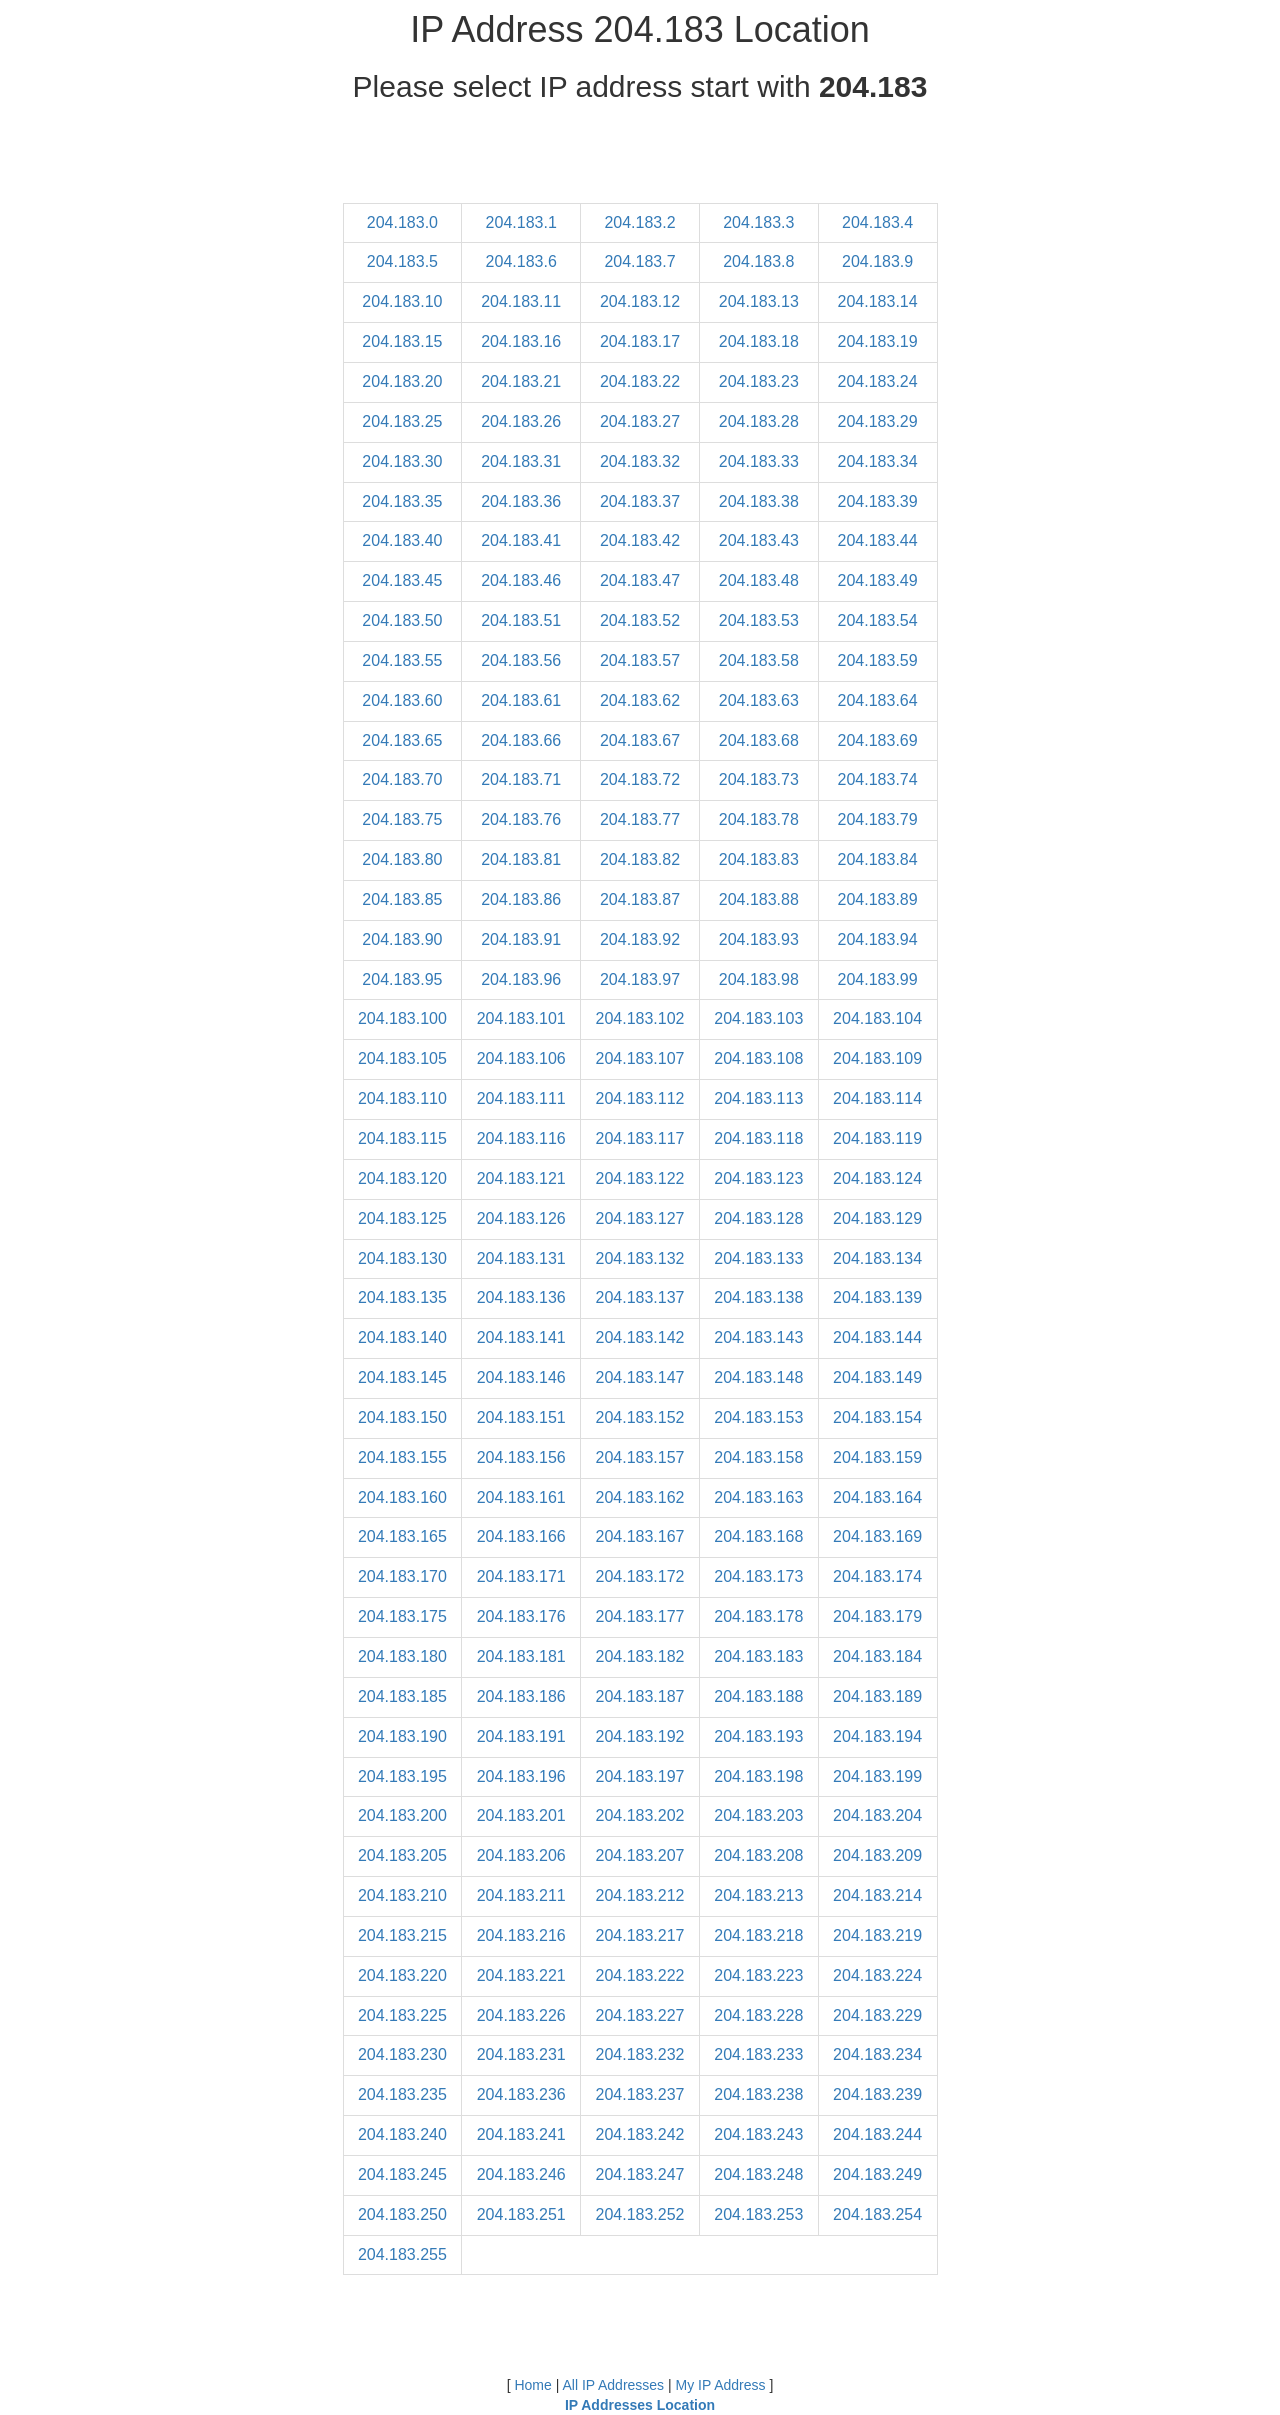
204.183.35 (402, 501)
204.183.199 (877, 1776)
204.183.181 (521, 1656)
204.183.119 (877, 1138)
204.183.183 (758, 1656)
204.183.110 (402, 1098)
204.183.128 (758, 1218)
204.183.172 (640, 1576)
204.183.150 (402, 1417)
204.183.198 (758, 1776)
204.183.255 (402, 2254)
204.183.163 (758, 1497)
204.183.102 (640, 1018)
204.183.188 (758, 1696)
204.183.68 (759, 740)
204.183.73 (759, 779)
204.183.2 (639, 222)
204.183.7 (639, 261)
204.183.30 (402, 461)
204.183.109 (877, 1058)
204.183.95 (402, 979)
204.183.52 (640, 620)
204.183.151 (521, 1417)
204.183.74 (878, 779)
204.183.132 (640, 1258)
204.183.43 (759, 540)
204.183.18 (759, 341)
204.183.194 (877, 1736)
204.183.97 (640, 979)
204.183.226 (521, 2015)
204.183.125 (402, 1218)
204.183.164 (877, 1497)
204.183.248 (758, 2174)
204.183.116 (521, 1138)
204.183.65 (402, 740)
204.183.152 (640, 1417)
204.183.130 (402, 1258)
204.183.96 (521, 979)
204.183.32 (640, 461)
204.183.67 (640, 740)
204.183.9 (877, 261)
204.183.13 (759, 301)
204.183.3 (758, 222)
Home (532, 2385)
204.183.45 (402, 580)
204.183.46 (521, 580)
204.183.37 (640, 501)
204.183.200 (402, 1815)
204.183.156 (521, 1457)
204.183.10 (402, 301)
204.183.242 (640, 2134)
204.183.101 (521, 1018)
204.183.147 (640, 1377)
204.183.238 (758, 2094)
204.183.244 (877, 2134)
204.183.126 (521, 1218)
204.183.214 (877, 1895)
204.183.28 (759, 421)
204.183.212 (640, 1895)
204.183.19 (878, 341)
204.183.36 (521, 501)
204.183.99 (878, 979)
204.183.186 (521, 1696)
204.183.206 (521, 1855)
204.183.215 (402, 1935)
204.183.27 (640, 421)
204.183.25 (402, 421)
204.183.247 (640, 2174)
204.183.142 (640, 1337)
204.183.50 (402, 620)
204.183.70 (402, 779)
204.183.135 (402, 1297)
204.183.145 (402, 1377)
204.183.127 (640, 1218)
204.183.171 (521, 1576)
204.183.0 (402, 222)
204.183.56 (521, 660)
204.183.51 (521, 620)
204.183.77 (640, 819)
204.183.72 (640, 779)
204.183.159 (877, 1457)
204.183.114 (877, 1098)
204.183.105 (402, 1058)
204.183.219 (877, 1935)
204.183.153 (758, 1417)
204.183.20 (402, 381)
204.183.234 (877, 2054)
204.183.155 (402, 1457)
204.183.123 (758, 1178)
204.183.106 (521, 1058)
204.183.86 (521, 899)
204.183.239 (877, 2094)
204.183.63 (759, 700)
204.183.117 (640, 1138)
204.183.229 (877, 2015)
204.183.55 (402, 660)
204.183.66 (521, 740)
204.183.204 (877, 1815)
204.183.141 (521, 1337)
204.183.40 (402, 540)
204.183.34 (878, 461)
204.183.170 (402, 1576)
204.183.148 (758, 1377)
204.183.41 (521, 540)
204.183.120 (402, 1178)
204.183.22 (640, 381)
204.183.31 (521, 461)
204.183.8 (758, 261)
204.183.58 (759, 660)
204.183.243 (758, 2134)
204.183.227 (640, 2015)
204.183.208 (758, 1855)
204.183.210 (402, 1895)
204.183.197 (640, 1776)
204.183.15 (402, 341)
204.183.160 (402, 1497)
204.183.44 (878, 540)
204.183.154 (877, 1417)
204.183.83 (759, 859)
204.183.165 (402, 1536)
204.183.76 (521, 819)
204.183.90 (402, 939)
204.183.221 (521, 1975)
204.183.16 (521, 341)
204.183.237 (640, 2094)
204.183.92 (640, 939)
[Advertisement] (640, 158)
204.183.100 (402, 1018)
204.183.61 (521, 700)
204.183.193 (758, 1736)
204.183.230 (402, 2054)
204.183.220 (402, 1975)
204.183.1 (521, 222)
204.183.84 (878, 859)
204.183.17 (640, 341)
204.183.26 (521, 421)
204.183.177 (640, 1616)
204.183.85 (402, 899)
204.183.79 (878, 819)
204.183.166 (521, 1536)
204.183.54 (878, 620)
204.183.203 (758, 1815)
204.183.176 (521, 1616)
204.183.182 (640, 1656)
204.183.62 (640, 700)
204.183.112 (640, 1098)
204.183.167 (640, 1536)
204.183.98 (759, 979)
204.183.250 (402, 2214)
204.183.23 (759, 381)
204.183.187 (640, 1696)
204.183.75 (402, 819)
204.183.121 (521, 1178)
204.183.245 (402, 2174)
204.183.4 (877, 222)
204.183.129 (877, 1218)
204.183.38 (759, 501)
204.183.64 (878, 700)
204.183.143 (758, 1337)
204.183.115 (402, 1138)
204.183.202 (640, 1815)
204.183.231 (521, 2054)
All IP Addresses (613, 2385)
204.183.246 (521, 2174)
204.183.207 (640, 1855)
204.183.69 (878, 740)
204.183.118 (758, 1138)
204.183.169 (877, 1536)
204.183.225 (402, 2015)
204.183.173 (758, 1576)
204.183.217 (640, 1935)
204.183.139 (877, 1297)
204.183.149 (877, 1377)
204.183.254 (877, 2214)
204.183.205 (402, 1855)
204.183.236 (521, 2094)
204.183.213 (758, 1895)
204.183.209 (877, 1855)
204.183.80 (402, 859)
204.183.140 (402, 1337)
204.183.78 (759, 819)
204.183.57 (640, 660)
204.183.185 (402, 1696)
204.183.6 (521, 261)
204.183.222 (640, 1975)
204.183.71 (521, 779)
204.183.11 (521, 301)
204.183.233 (758, 2054)
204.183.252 (640, 2214)
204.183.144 (877, 1337)
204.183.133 (758, 1258)
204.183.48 (759, 580)
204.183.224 (877, 1975)
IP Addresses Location (640, 2405)
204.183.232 (640, 2054)
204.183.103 (758, 1018)
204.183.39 (878, 501)
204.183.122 (640, 1178)
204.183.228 (758, 2015)
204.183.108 (758, 1058)
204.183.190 (402, 1736)
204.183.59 (878, 660)
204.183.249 (877, 2174)
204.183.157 (640, 1457)
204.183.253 (758, 2214)
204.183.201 (521, 1815)
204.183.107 (640, 1058)
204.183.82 (640, 859)
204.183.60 (402, 700)
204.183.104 (877, 1018)
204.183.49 (878, 580)
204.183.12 (640, 301)
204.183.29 (878, 421)
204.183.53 (759, 620)
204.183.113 (758, 1098)
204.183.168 (758, 1536)
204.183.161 (521, 1497)
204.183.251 (521, 2214)
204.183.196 (521, 1776)
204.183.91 (521, 939)
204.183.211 (521, 1895)
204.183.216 (521, 1935)
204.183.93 (759, 939)
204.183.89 (878, 899)
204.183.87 (640, 899)
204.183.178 (758, 1616)
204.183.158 (758, 1457)
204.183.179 (877, 1616)
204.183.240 (402, 2134)
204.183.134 (877, 1258)
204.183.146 (521, 1377)
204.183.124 (877, 1178)
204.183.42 (640, 540)
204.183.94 (878, 939)
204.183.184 (877, 1656)
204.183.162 (640, 1497)
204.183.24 (878, 381)
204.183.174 (877, 1576)
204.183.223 (758, 1975)
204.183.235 (402, 2094)
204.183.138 (758, 1297)
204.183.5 (402, 261)
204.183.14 (878, 301)
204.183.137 (640, 1297)
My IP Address (721, 2385)
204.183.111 (521, 1098)
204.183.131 (521, 1258)
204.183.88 (759, 899)
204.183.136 (521, 1297)
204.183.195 (402, 1776)
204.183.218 (758, 1935)
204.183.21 (521, 381)
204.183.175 (402, 1616)
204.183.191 (521, 1736)
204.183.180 (402, 1656)
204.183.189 (877, 1696)
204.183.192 (640, 1736)
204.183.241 (521, 2134)
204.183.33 (759, 461)
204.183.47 (640, 580)
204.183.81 (521, 859)
